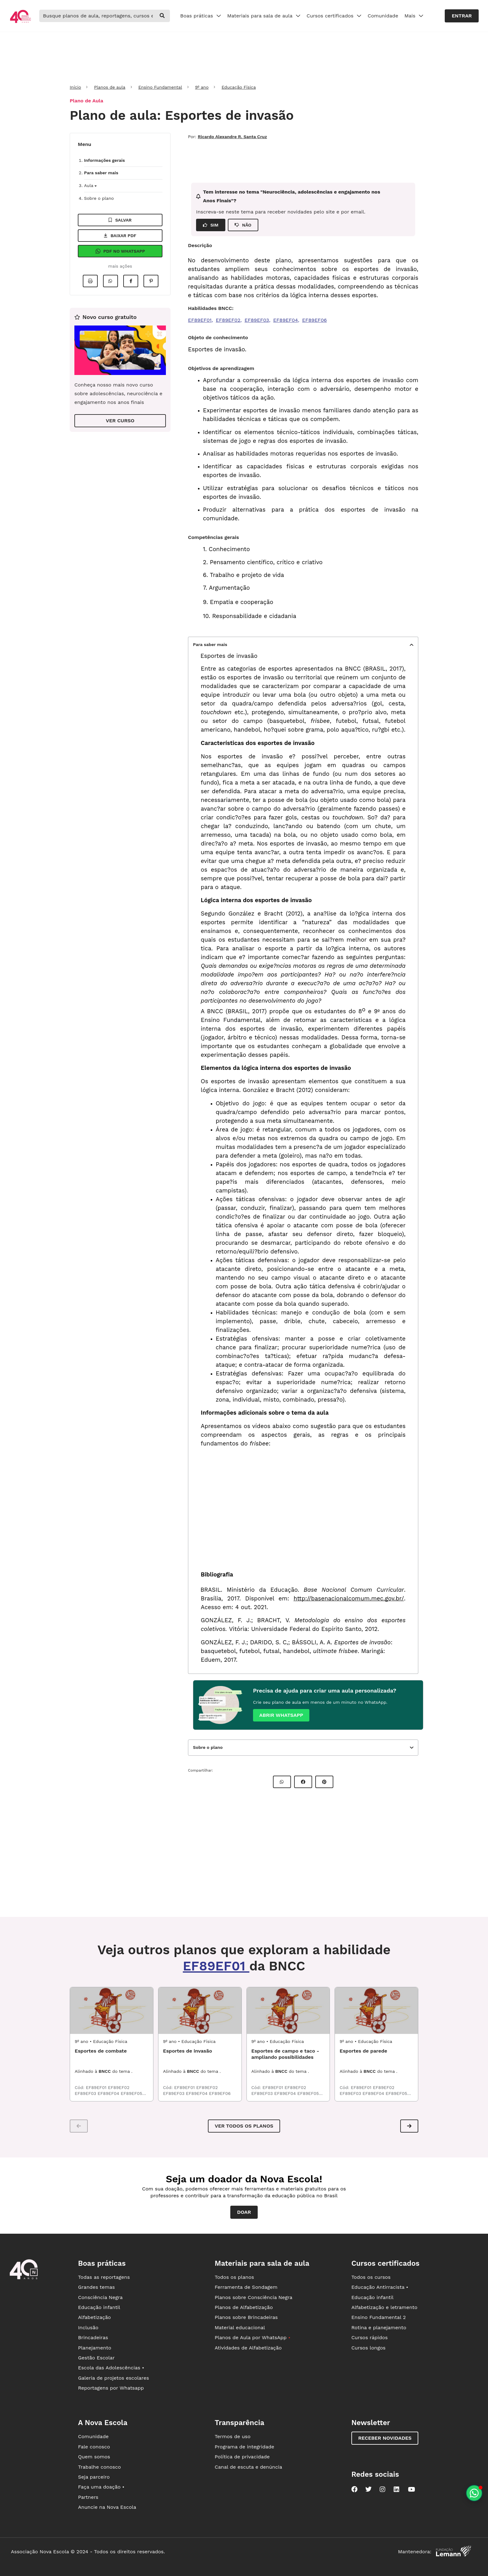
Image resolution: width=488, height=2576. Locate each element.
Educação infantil (99, 2307)
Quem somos (94, 2457)
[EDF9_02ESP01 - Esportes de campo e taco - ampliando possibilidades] (288, 2010)
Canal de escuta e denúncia (248, 2467)
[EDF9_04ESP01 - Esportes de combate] (111, 2010)
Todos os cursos (371, 2277)
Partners (88, 2497)
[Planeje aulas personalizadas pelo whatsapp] (474, 2493)
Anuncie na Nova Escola (107, 2507)
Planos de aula (109, 87)
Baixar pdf (120, 235)
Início (75, 87)
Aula (90, 185)
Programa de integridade (244, 2447)
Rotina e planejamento (378, 2327)
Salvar (120, 220)
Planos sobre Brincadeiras (246, 2317)
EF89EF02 (228, 320)
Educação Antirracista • (379, 2287)
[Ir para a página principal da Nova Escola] (20, 22)
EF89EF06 (314, 320)
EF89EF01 (200, 320)
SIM (210, 225)
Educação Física (239, 87)
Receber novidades (384, 2438)
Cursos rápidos (369, 2337)
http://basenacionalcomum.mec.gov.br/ (348, 1598)
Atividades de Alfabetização (248, 2348)
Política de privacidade (242, 2457)
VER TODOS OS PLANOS (244, 2126)
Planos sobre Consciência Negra (253, 2297)
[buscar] (162, 16)
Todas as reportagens (104, 2277)
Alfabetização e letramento (384, 2307)
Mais (413, 15)
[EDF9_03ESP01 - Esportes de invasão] (200, 2010)
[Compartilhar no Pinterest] (150, 281)
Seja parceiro (94, 2477)
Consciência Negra (100, 2297)
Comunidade (383, 16)
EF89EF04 (285, 320)
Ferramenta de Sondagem (246, 2287)
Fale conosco (94, 2447)
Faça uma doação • (101, 2487)
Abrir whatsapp (281, 1715)
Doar (244, 2212)
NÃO (243, 225)
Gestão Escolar (96, 2358)
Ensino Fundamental (160, 87)
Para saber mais (101, 172)
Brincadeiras (93, 2337)
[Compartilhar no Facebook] (130, 281)
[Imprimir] (90, 281)
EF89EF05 (131, 2093)
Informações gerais (104, 160)
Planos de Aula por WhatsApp (252, 2337)
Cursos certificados (334, 15)
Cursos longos (368, 2348)
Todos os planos (234, 2277)
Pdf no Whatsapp (120, 251)
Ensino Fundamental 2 (378, 2317)
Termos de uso (233, 2436)
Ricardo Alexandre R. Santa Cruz (232, 136)
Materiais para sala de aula (263, 15)
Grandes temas (96, 2287)
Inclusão (88, 2327)
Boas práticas (200, 15)
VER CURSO (120, 421)
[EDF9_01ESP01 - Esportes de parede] (376, 2010)
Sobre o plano (99, 198)
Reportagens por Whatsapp (111, 2388)
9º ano (202, 87)
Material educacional (240, 2327)
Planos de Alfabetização (244, 2307)
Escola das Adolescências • (111, 2368)
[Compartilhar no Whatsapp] (110, 281)
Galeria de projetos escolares (113, 2378)
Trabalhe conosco (99, 2467)
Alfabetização (94, 2317)
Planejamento (94, 2348)
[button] (409, 2126)
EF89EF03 (257, 320)
